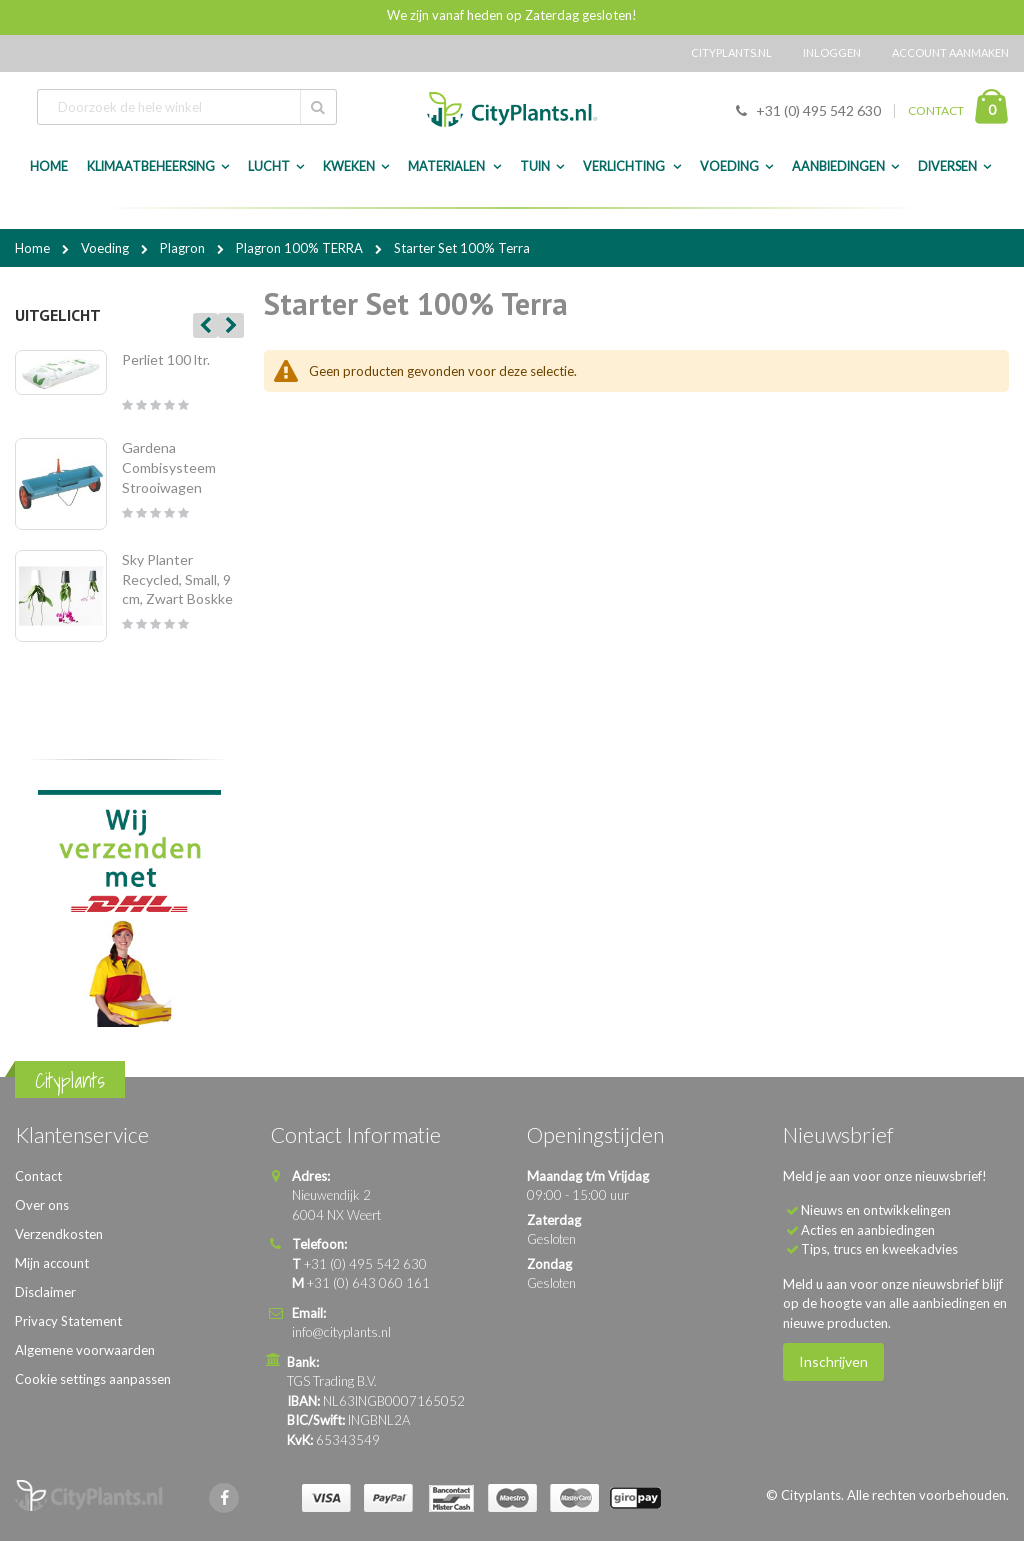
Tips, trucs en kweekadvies (879, 1249)
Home (34, 248)
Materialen (447, 166)
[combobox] (187, 107)
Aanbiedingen (838, 166)
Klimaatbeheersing (151, 166)
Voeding (729, 166)
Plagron (184, 248)
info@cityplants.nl (341, 1332)
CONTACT (936, 110)
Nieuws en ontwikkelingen (876, 1210)
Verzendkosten (59, 1234)
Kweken (349, 166)
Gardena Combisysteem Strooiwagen (169, 467)
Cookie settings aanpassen (93, 1379)
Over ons (42, 1205)
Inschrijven (833, 1361)
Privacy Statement (68, 1321)
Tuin (535, 166)
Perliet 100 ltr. (166, 359)
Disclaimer (45, 1292)
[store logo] (512, 109)
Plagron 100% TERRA (301, 248)
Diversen (947, 166)
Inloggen (832, 52)
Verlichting (625, 166)
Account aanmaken (950, 52)
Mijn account (52, 1263)
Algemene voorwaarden (85, 1350)
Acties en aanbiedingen (868, 1230)
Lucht (269, 166)
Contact (38, 1176)
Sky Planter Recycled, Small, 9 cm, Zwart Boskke (177, 579)
